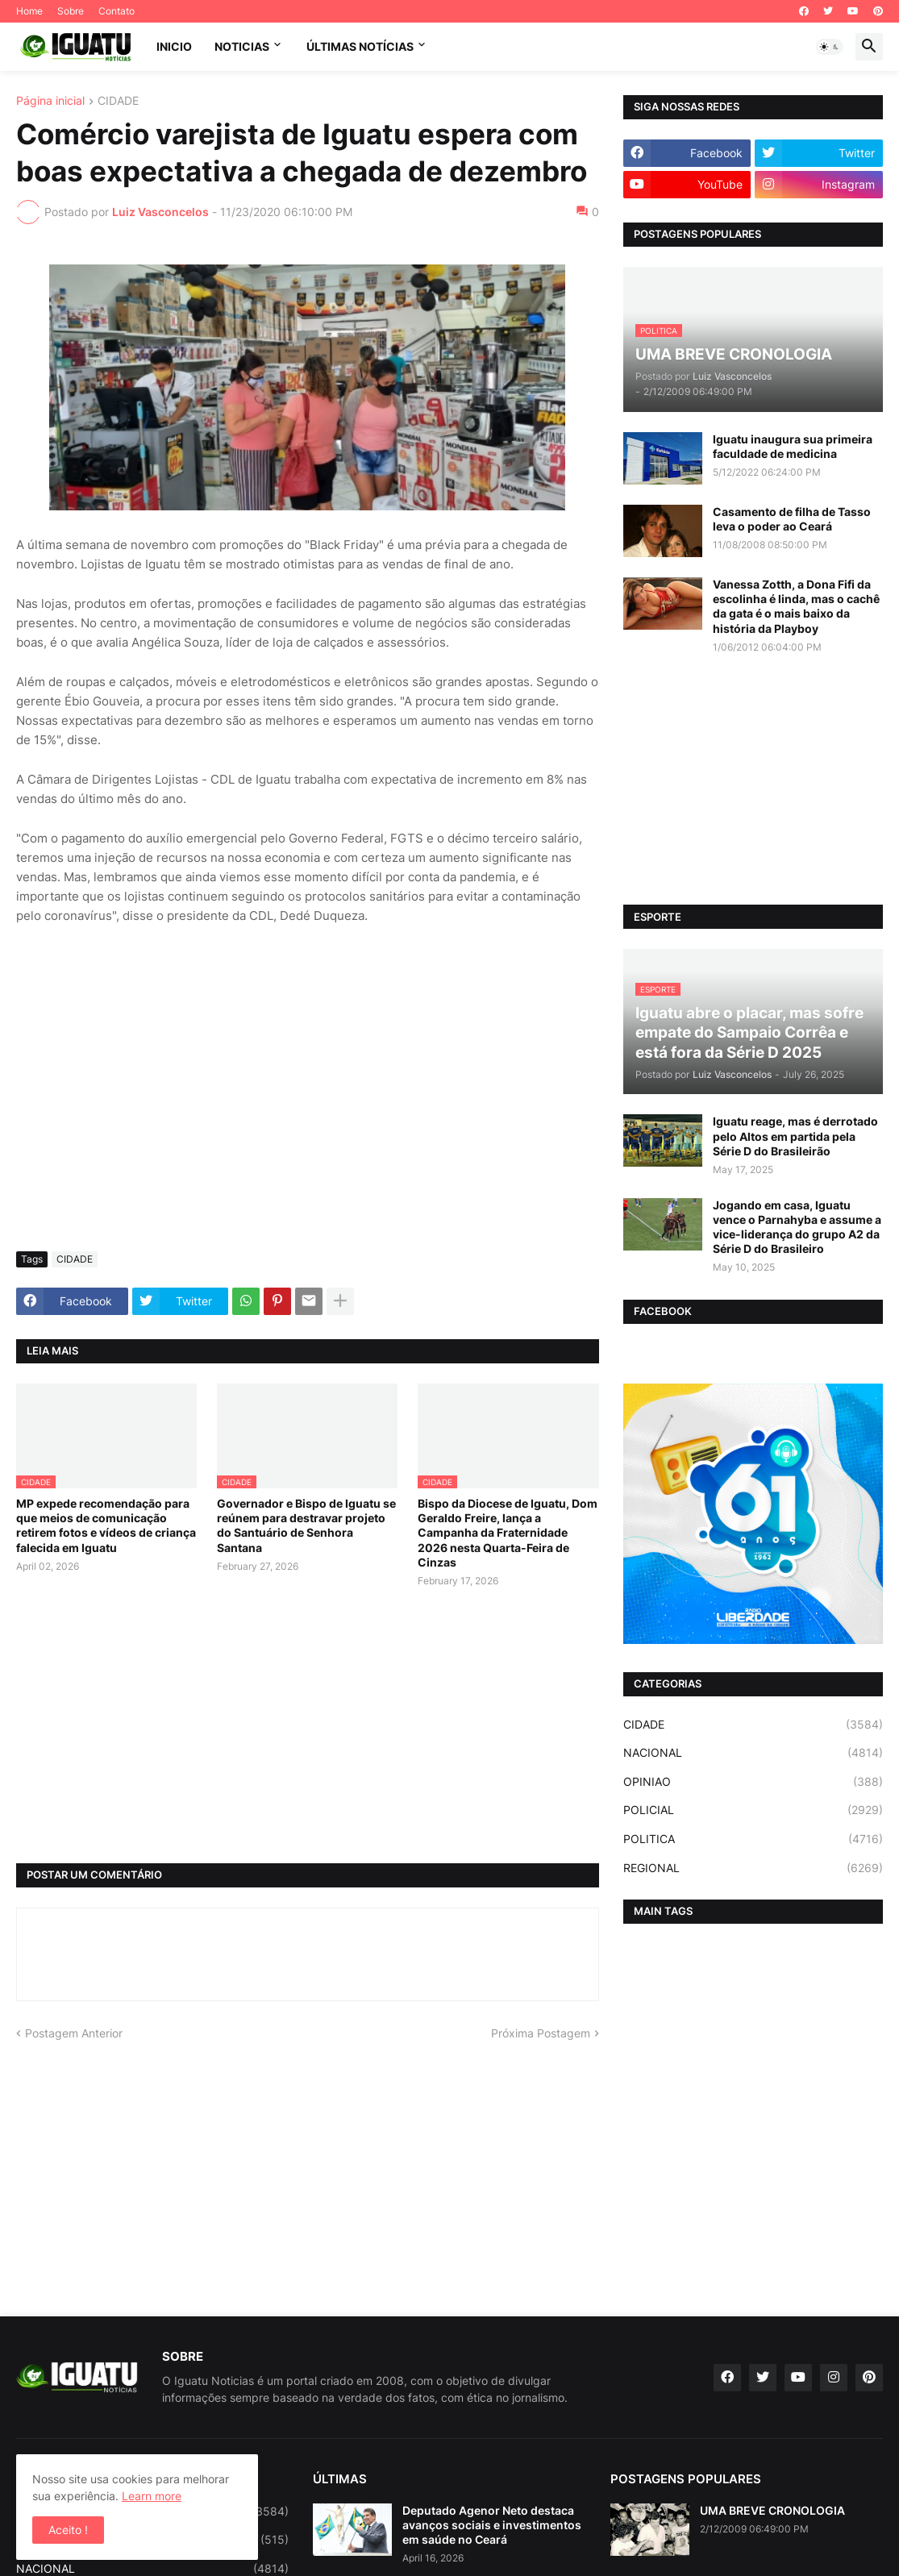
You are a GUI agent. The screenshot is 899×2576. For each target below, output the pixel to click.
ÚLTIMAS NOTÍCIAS (360, 46)
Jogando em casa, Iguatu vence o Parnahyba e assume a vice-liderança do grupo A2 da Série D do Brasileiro (797, 1227)
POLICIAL (753, 1810)
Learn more (151, 2496)
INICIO (174, 46)
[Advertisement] (307, 1118)
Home (29, 11)
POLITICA (753, 1839)
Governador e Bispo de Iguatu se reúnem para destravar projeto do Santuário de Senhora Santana (306, 1525)
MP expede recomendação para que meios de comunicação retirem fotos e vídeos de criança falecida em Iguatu (106, 1525)
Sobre (70, 11)
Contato (116, 11)
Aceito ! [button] (68, 2529)
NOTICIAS (241, 46)
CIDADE (118, 101)
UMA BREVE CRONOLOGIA (772, 2510)
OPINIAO (753, 1782)
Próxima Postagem (540, 2033)
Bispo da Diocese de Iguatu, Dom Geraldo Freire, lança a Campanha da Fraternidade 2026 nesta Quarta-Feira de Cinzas (507, 1532)
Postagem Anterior (74, 2033)
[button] (829, 47)
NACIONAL (753, 1753)
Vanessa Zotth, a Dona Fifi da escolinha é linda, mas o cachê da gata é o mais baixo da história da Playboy (796, 606)
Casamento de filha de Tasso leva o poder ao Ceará (792, 519)
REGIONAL (753, 1868)
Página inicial (50, 101)
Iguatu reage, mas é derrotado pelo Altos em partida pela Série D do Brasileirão (795, 1135)
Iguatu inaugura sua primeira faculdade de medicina (792, 446)
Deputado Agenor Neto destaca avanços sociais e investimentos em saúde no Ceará (491, 2524)
